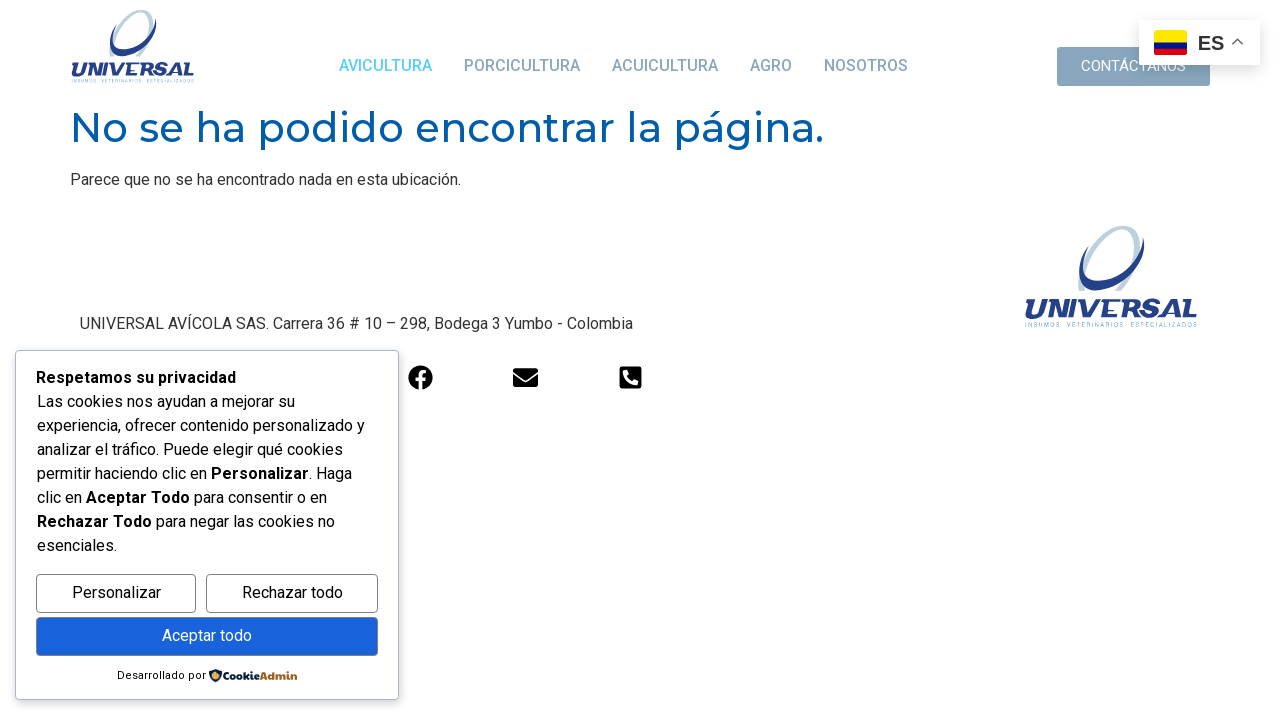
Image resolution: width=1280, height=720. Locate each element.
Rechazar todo (292, 592)
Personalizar (116, 592)
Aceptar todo (207, 635)
